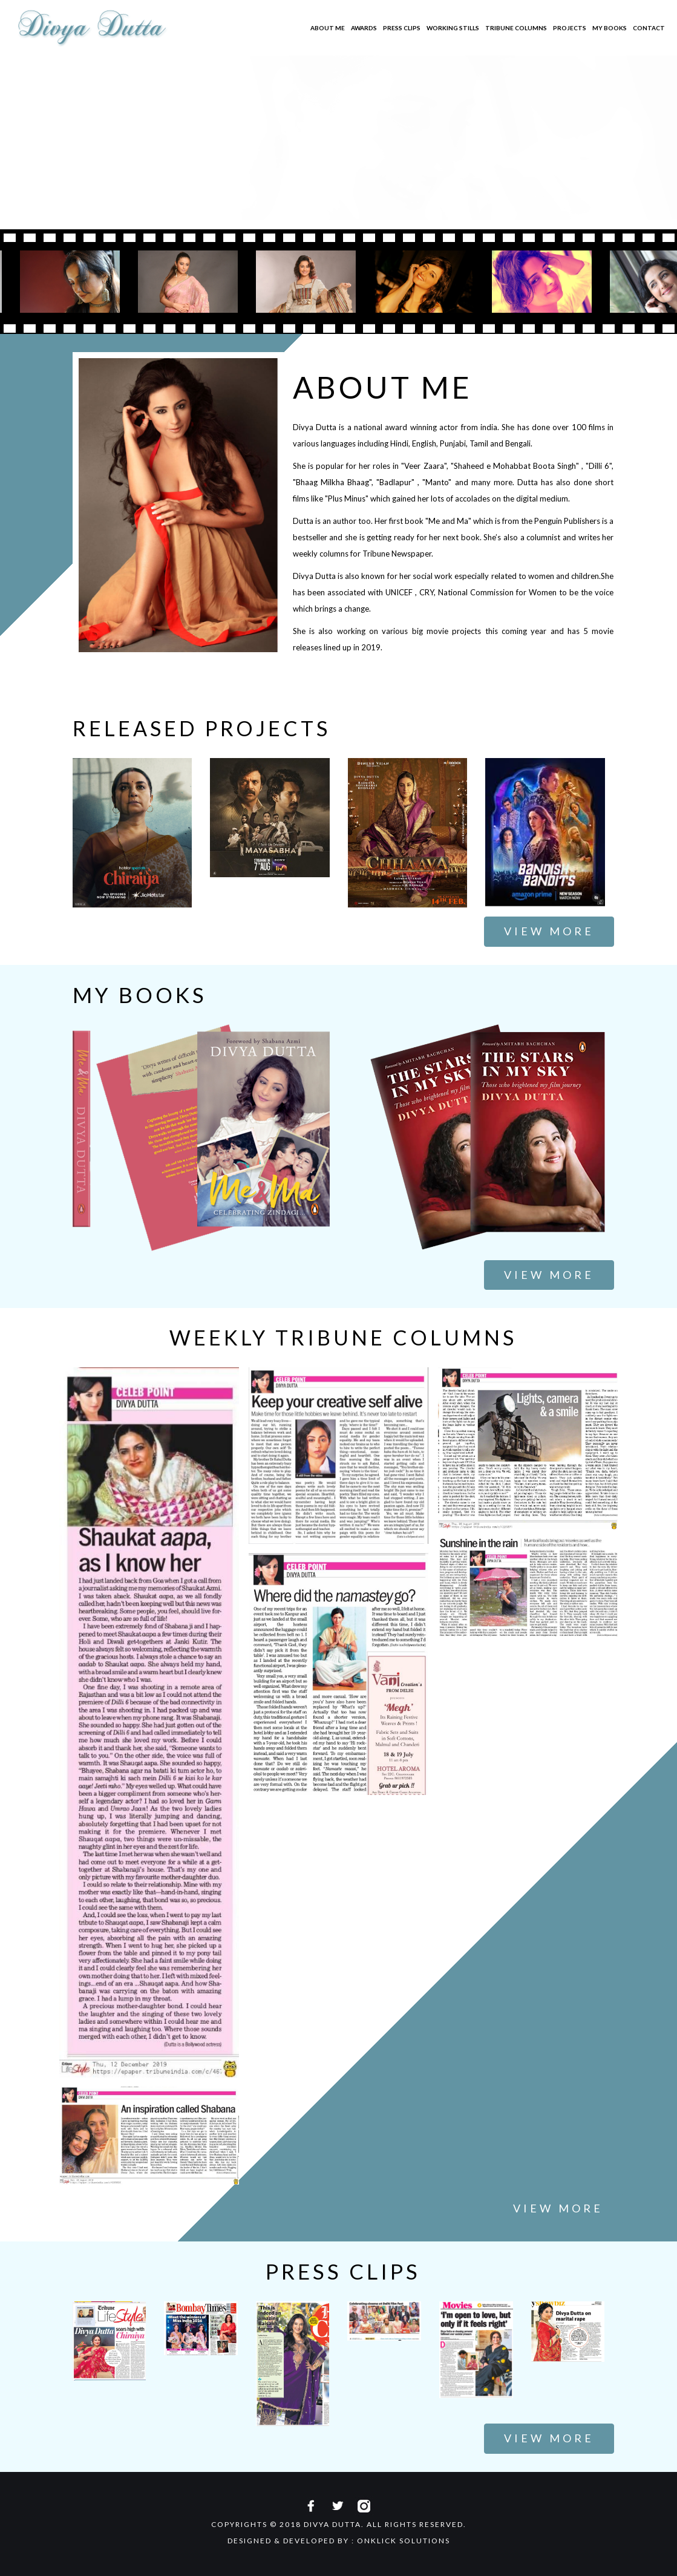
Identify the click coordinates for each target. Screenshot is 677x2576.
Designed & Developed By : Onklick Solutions (338, 2540)
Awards (364, 27)
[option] (193, 281)
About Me (327, 27)
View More (549, 931)
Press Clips (401, 27)
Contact (649, 27)
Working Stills (453, 27)
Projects (569, 27)
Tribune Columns (516, 27)
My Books (609, 27)
